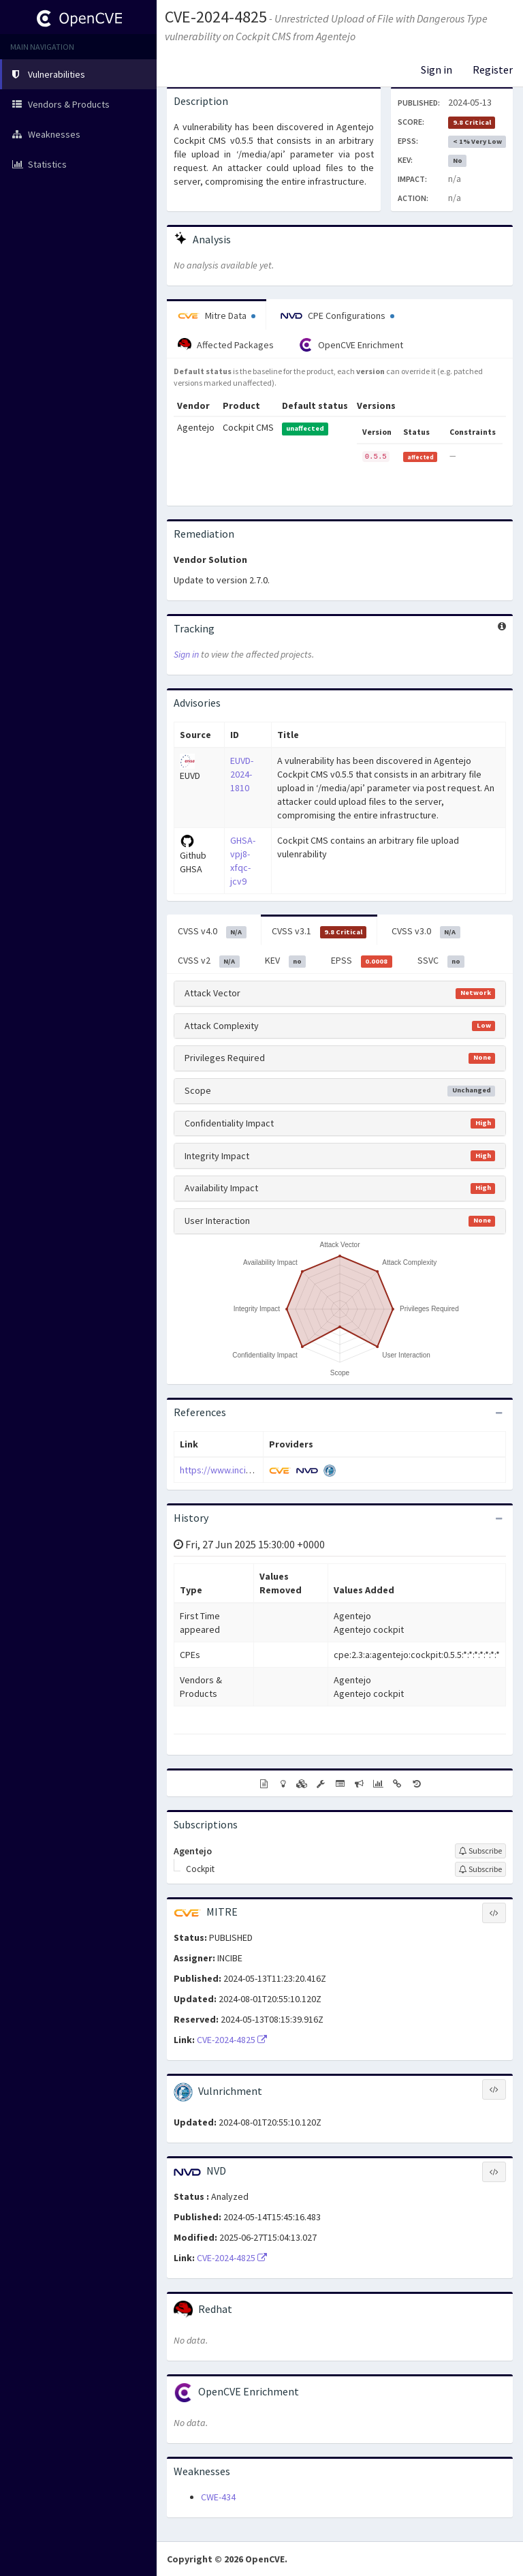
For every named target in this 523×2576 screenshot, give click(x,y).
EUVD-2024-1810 (241, 774)
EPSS (361, 961)
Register (493, 69)
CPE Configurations (337, 315)
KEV (285, 961)
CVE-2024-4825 (216, 16)
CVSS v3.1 (319, 931)
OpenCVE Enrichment (351, 345)
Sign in (436, 69)
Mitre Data (216, 315)
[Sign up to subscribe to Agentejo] (480, 1850)
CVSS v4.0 (212, 931)
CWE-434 (218, 2497)
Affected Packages (226, 345)
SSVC (441, 961)
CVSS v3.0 (426, 931)
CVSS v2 (209, 961)
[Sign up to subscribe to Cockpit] (480, 1869)
